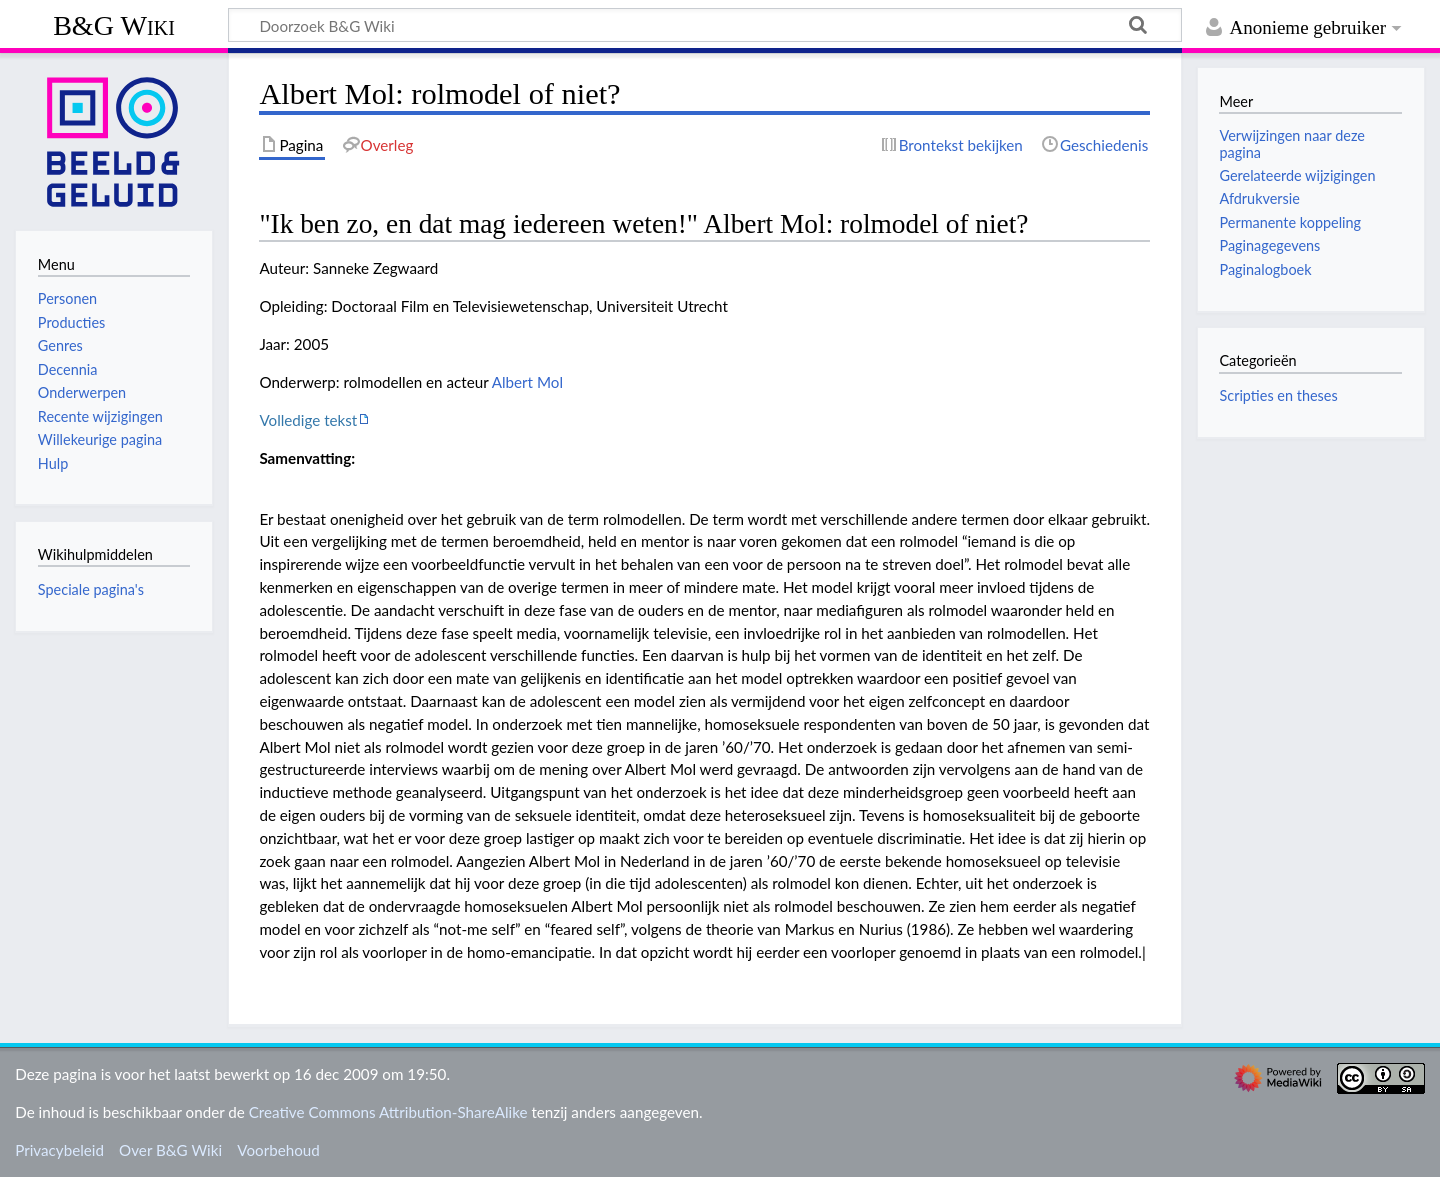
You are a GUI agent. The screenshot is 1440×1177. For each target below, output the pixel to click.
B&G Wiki (114, 25)
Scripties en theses (1278, 395)
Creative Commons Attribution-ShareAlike (388, 1112)
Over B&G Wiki (170, 1150)
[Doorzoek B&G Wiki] (705, 25)
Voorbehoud (278, 1150)
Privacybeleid (59, 1150)
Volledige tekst (308, 420)
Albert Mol (527, 382)
